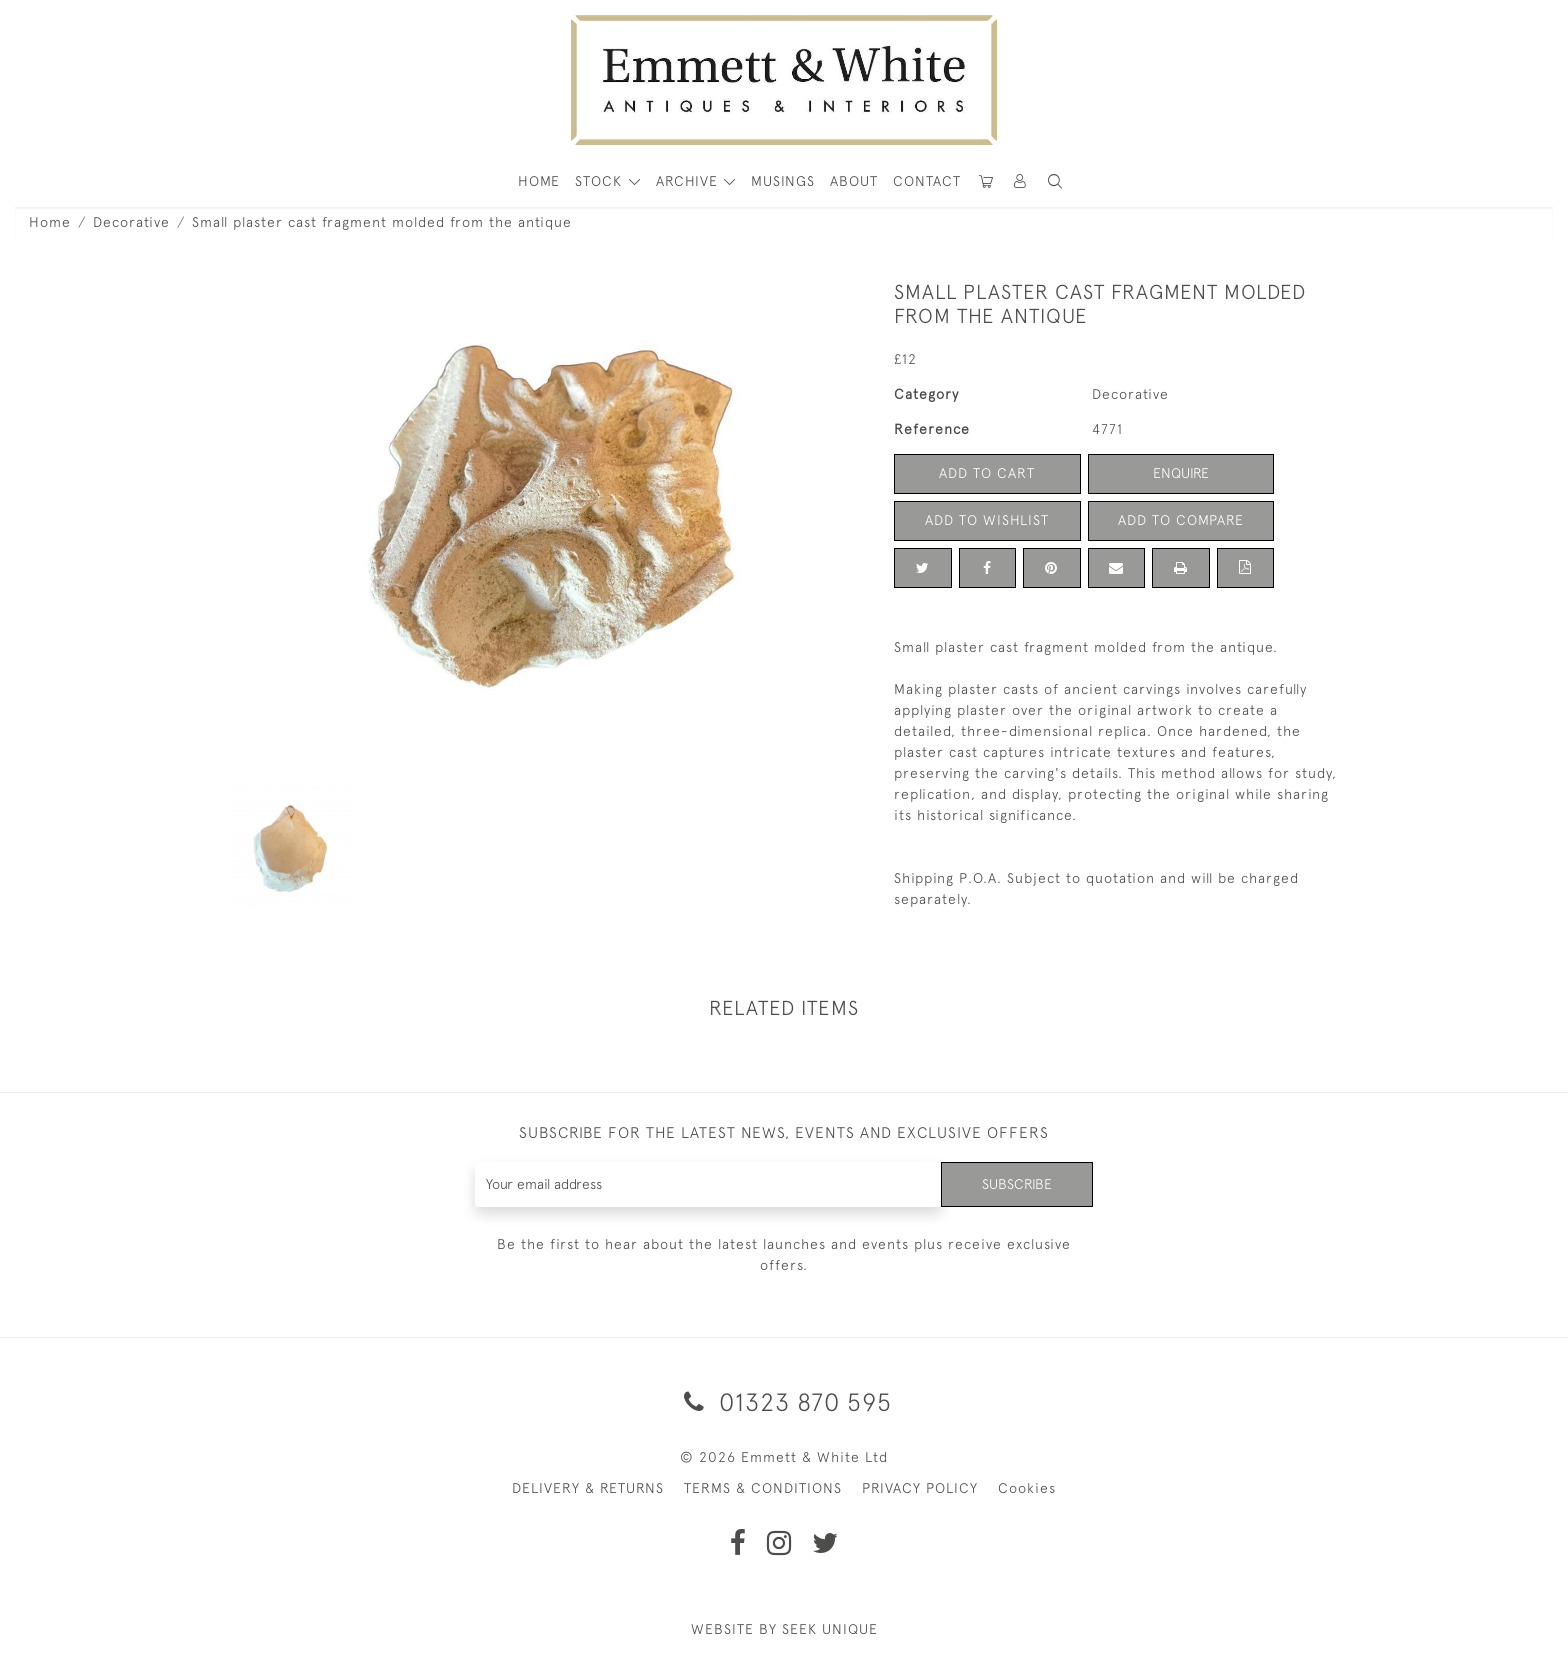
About (854, 181)
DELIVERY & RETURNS (588, 1488)
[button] (1055, 181)
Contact (927, 181)
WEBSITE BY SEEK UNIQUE (784, 1629)
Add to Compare (1181, 520)
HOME (539, 181)
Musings (783, 181)
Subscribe (1017, 1184)
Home (50, 222)
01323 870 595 (784, 1401)
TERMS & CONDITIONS (763, 1488)
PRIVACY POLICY (920, 1488)
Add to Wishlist (987, 520)
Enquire (1181, 473)
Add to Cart (987, 473)
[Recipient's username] (708, 1184)
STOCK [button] (601, 181)
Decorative (131, 222)
